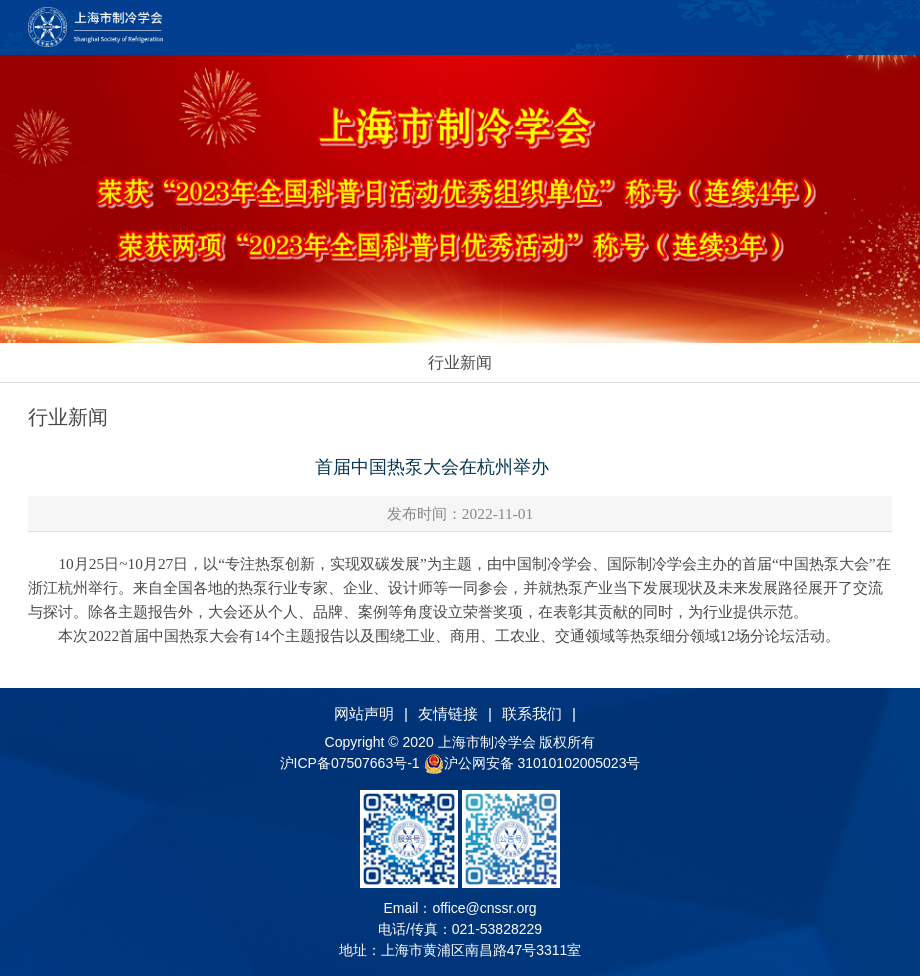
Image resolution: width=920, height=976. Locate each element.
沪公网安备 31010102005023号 (532, 763)
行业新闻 (460, 362)
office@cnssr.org (484, 908)
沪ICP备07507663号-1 (352, 763)
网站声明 (364, 713)
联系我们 (532, 713)
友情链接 (448, 713)
